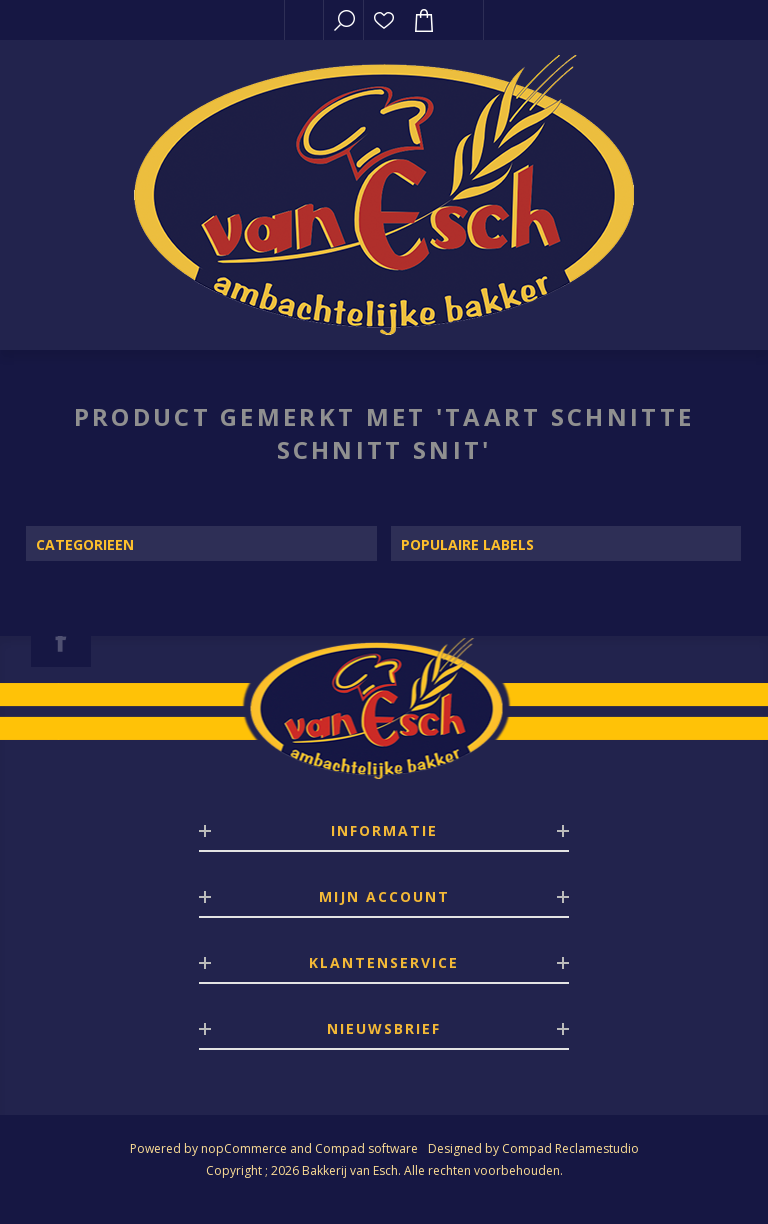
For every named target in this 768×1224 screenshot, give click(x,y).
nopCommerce (244, 1148)
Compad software (366, 1148)
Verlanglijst (384, 20)
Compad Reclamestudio (570, 1148)
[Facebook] (61, 640)
